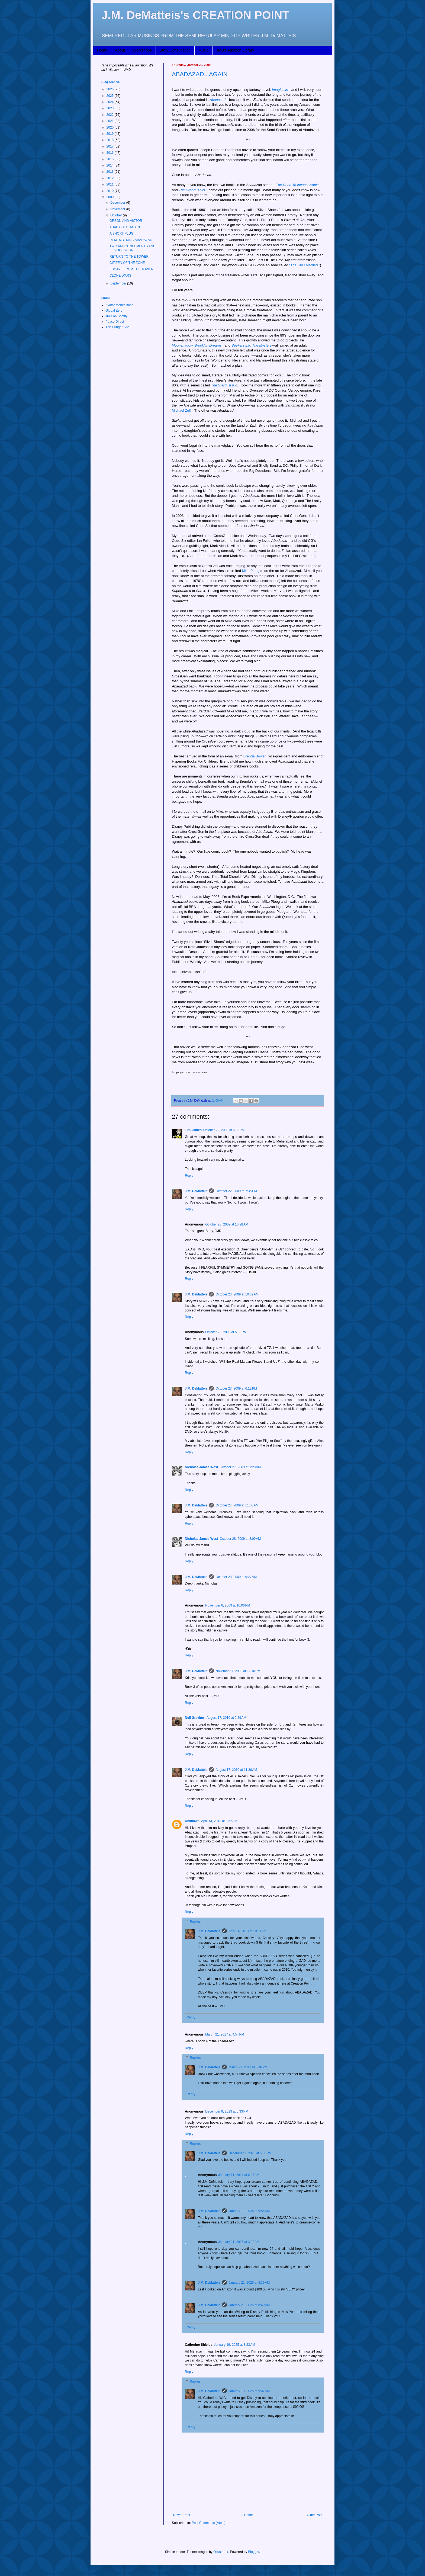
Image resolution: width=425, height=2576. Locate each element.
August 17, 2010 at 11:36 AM (236, 1770)
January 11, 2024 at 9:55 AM (249, 2211)
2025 (111, 96)
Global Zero (114, 310)
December (118, 202)
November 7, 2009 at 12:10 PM (237, 1671)
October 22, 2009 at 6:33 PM (223, 1130)
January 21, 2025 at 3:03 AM (238, 2242)
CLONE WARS (120, 275)
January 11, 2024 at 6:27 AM (238, 2175)
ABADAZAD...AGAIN (199, 74)
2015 (111, 159)
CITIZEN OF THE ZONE (127, 263)
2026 (111, 89)
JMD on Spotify (116, 316)
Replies (195, 1922)
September (118, 283)
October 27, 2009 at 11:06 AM (236, 1505)
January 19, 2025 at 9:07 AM (249, 2391)
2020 (111, 127)
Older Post (314, 2515)
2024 (111, 102)
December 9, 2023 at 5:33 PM (226, 2111)
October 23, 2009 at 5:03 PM (225, 1332)
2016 (111, 153)
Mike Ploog (250, 571)
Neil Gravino (195, 1718)
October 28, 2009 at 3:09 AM (240, 1539)
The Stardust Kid (224, 385)
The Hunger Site (117, 327)
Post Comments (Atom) (209, 2523)
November (118, 209)
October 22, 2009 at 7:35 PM (236, 1191)
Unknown (192, 1821)
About (120, 50)
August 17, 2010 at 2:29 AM (226, 1718)
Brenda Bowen (254, 756)
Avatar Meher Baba (119, 305)
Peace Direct (114, 322)
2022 (111, 115)
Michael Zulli (181, 410)
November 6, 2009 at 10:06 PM (227, 1605)
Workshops (142, 50)
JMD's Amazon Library (235, 50)
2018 (111, 140)
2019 (111, 134)
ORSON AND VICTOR (126, 221)
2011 (111, 184)
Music (203, 50)
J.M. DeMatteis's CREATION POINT (195, 15)
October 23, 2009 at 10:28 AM (226, 1224)
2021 (111, 121)
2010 (111, 191)
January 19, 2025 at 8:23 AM (234, 2345)
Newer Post (181, 2515)
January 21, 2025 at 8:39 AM (249, 2282)
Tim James (193, 1130)
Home (102, 50)
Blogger (253, 2552)
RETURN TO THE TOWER (129, 256)
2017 (111, 146)
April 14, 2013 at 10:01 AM (247, 1931)
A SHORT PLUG (121, 233)
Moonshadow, (183, 345)
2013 (111, 172)
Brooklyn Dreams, (209, 345)
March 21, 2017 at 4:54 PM (224, 2034)
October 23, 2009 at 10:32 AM (236, 1294)
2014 (111, 165)
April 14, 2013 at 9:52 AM (219, 1821)
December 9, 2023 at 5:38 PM (249, 2153)
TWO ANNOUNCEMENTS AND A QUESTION (132, 248)
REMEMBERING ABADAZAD (131, 240)
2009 (111, 197)
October (116, 215)
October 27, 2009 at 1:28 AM (240, 1467)
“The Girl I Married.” (304, 265)
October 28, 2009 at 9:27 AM (236, 1577)
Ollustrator (220, 2552)
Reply (189, 1175)
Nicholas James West (201, 1467)
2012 (111, 178)
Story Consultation (175, 50)
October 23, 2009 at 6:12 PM (236, 1388)
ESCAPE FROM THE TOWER (131, 269)
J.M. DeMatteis (196, 1191)
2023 (111, 108)
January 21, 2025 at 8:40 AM (249, 2305)
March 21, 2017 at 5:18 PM (247, 2067)
